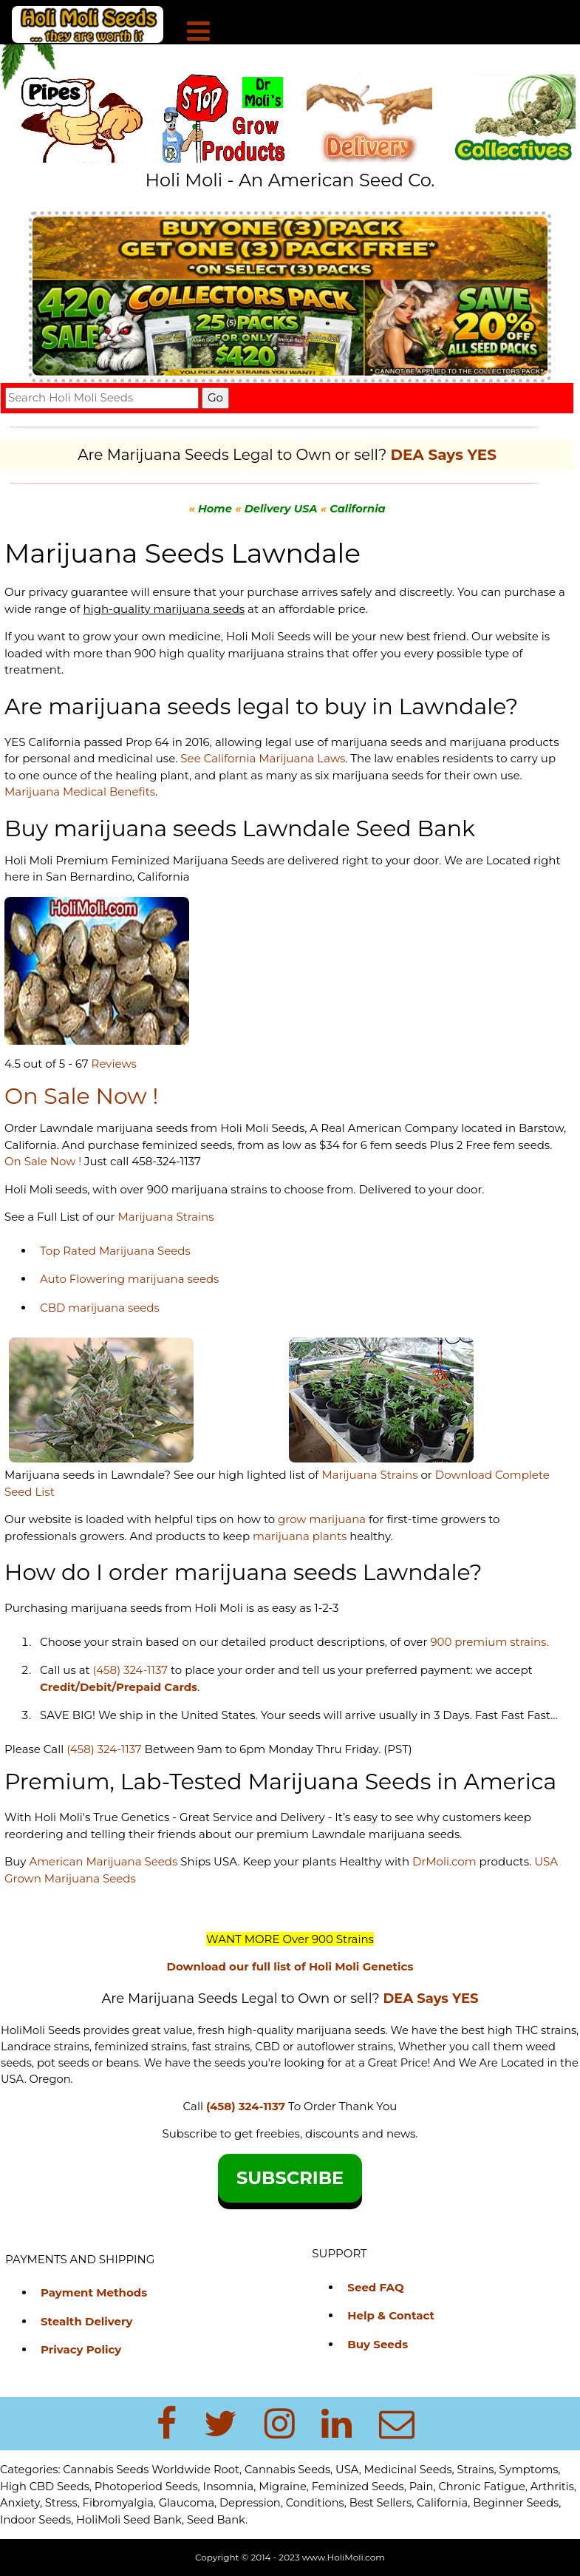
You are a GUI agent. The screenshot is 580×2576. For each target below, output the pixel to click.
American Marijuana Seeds (101, 1861)
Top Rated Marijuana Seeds (115, 1251)
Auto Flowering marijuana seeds (129, 1279)
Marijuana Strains (165, 1217)
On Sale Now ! (42, 1161)
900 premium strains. (489, 1642)
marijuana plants (301, 1536)
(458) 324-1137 (130, 1670)
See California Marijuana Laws (262, 758)
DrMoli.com (444, 1861)
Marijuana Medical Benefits (79, 791)
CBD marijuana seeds (100, 1308)
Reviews (114, 1064)
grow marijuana (322, 1519)
